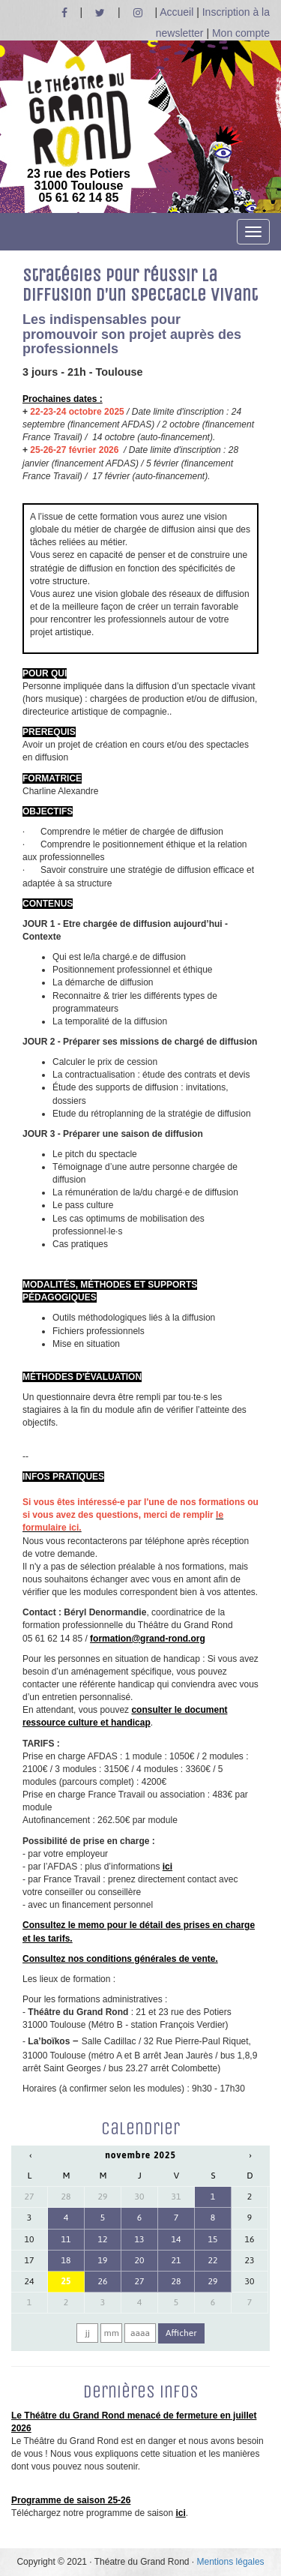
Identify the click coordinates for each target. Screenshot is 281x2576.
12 (103, 2239)
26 (103, 2281)
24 (29, 2281)
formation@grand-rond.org (147, 1638)
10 (29, 2239)
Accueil (176, 12)
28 (66, 2196)
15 (212, 2239)
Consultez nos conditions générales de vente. (120, 1959)
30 (140, 2196)
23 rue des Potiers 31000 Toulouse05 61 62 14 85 (78, 129)
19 (103, 2260)
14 (176, 2239)
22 (212, 2260)
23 (249, 2260)
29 (103, 2196)
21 (176, 2260)
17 (29, 2260)
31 (176, 2196)
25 (66, 2281)
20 (140, 2260)
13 (140, 2239)
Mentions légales (231, 2562)
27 (29, 2196)
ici (167, 1866)
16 (249, 2239)
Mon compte (241, 33)
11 (66, 2239)
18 (66, 2260)
